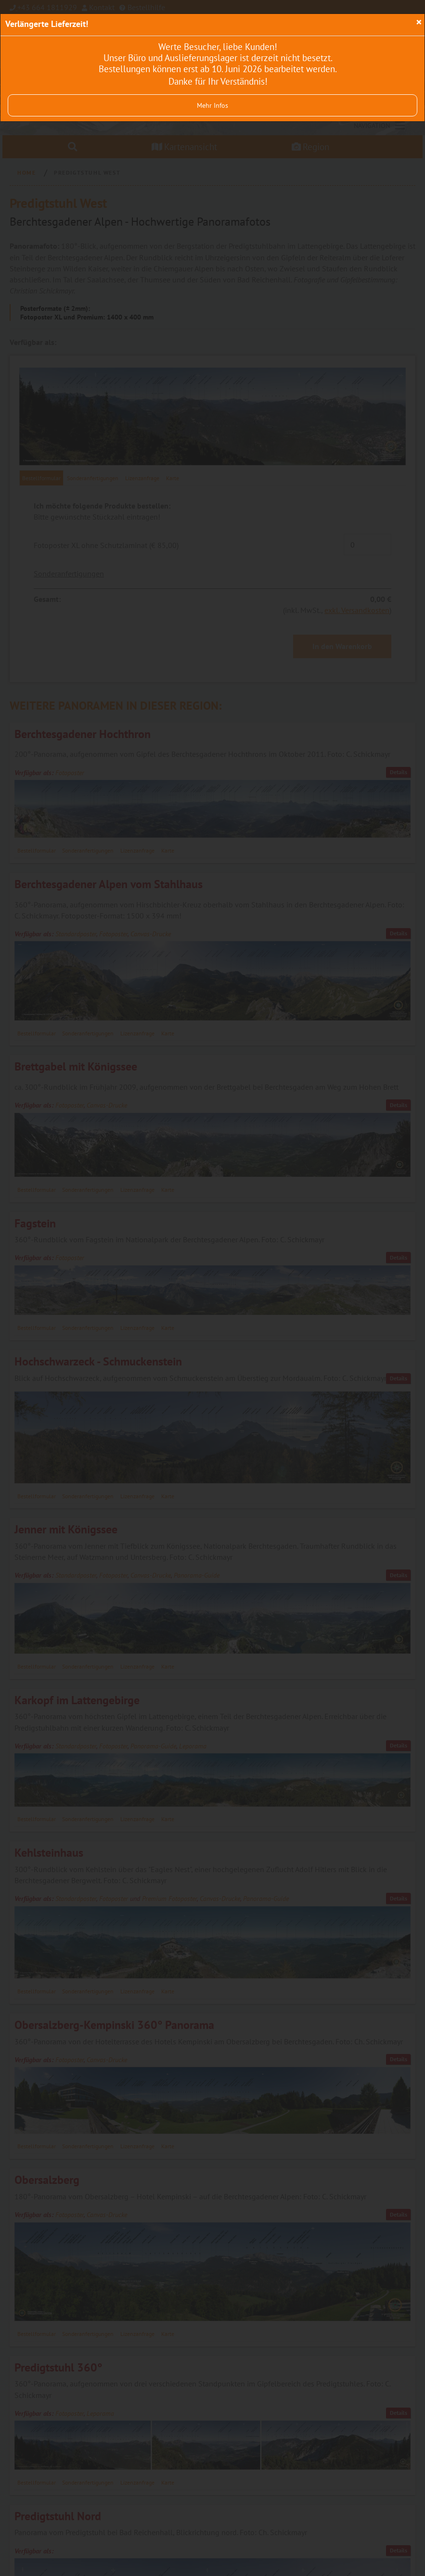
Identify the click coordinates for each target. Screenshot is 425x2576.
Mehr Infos (212, 105)
